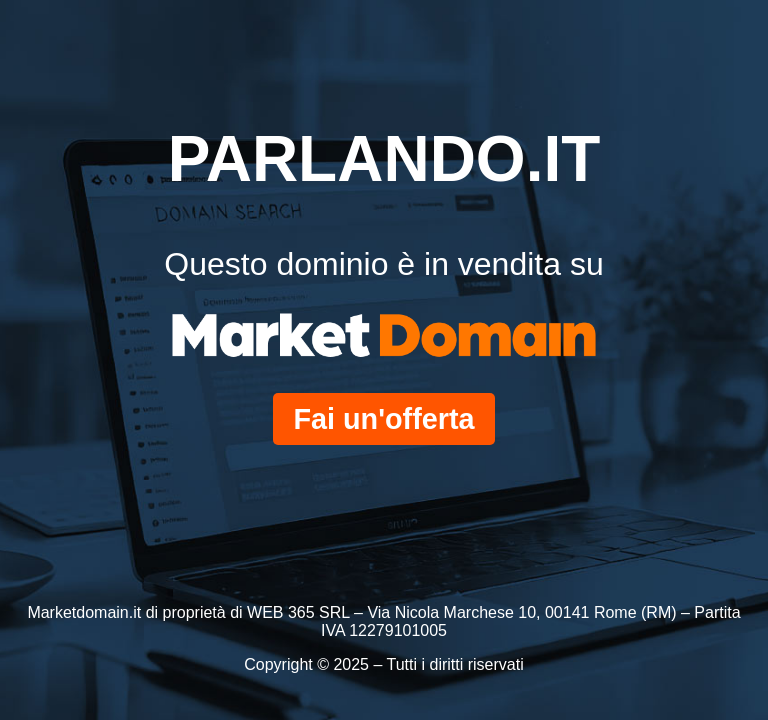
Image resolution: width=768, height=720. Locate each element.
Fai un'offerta (383, 419)
